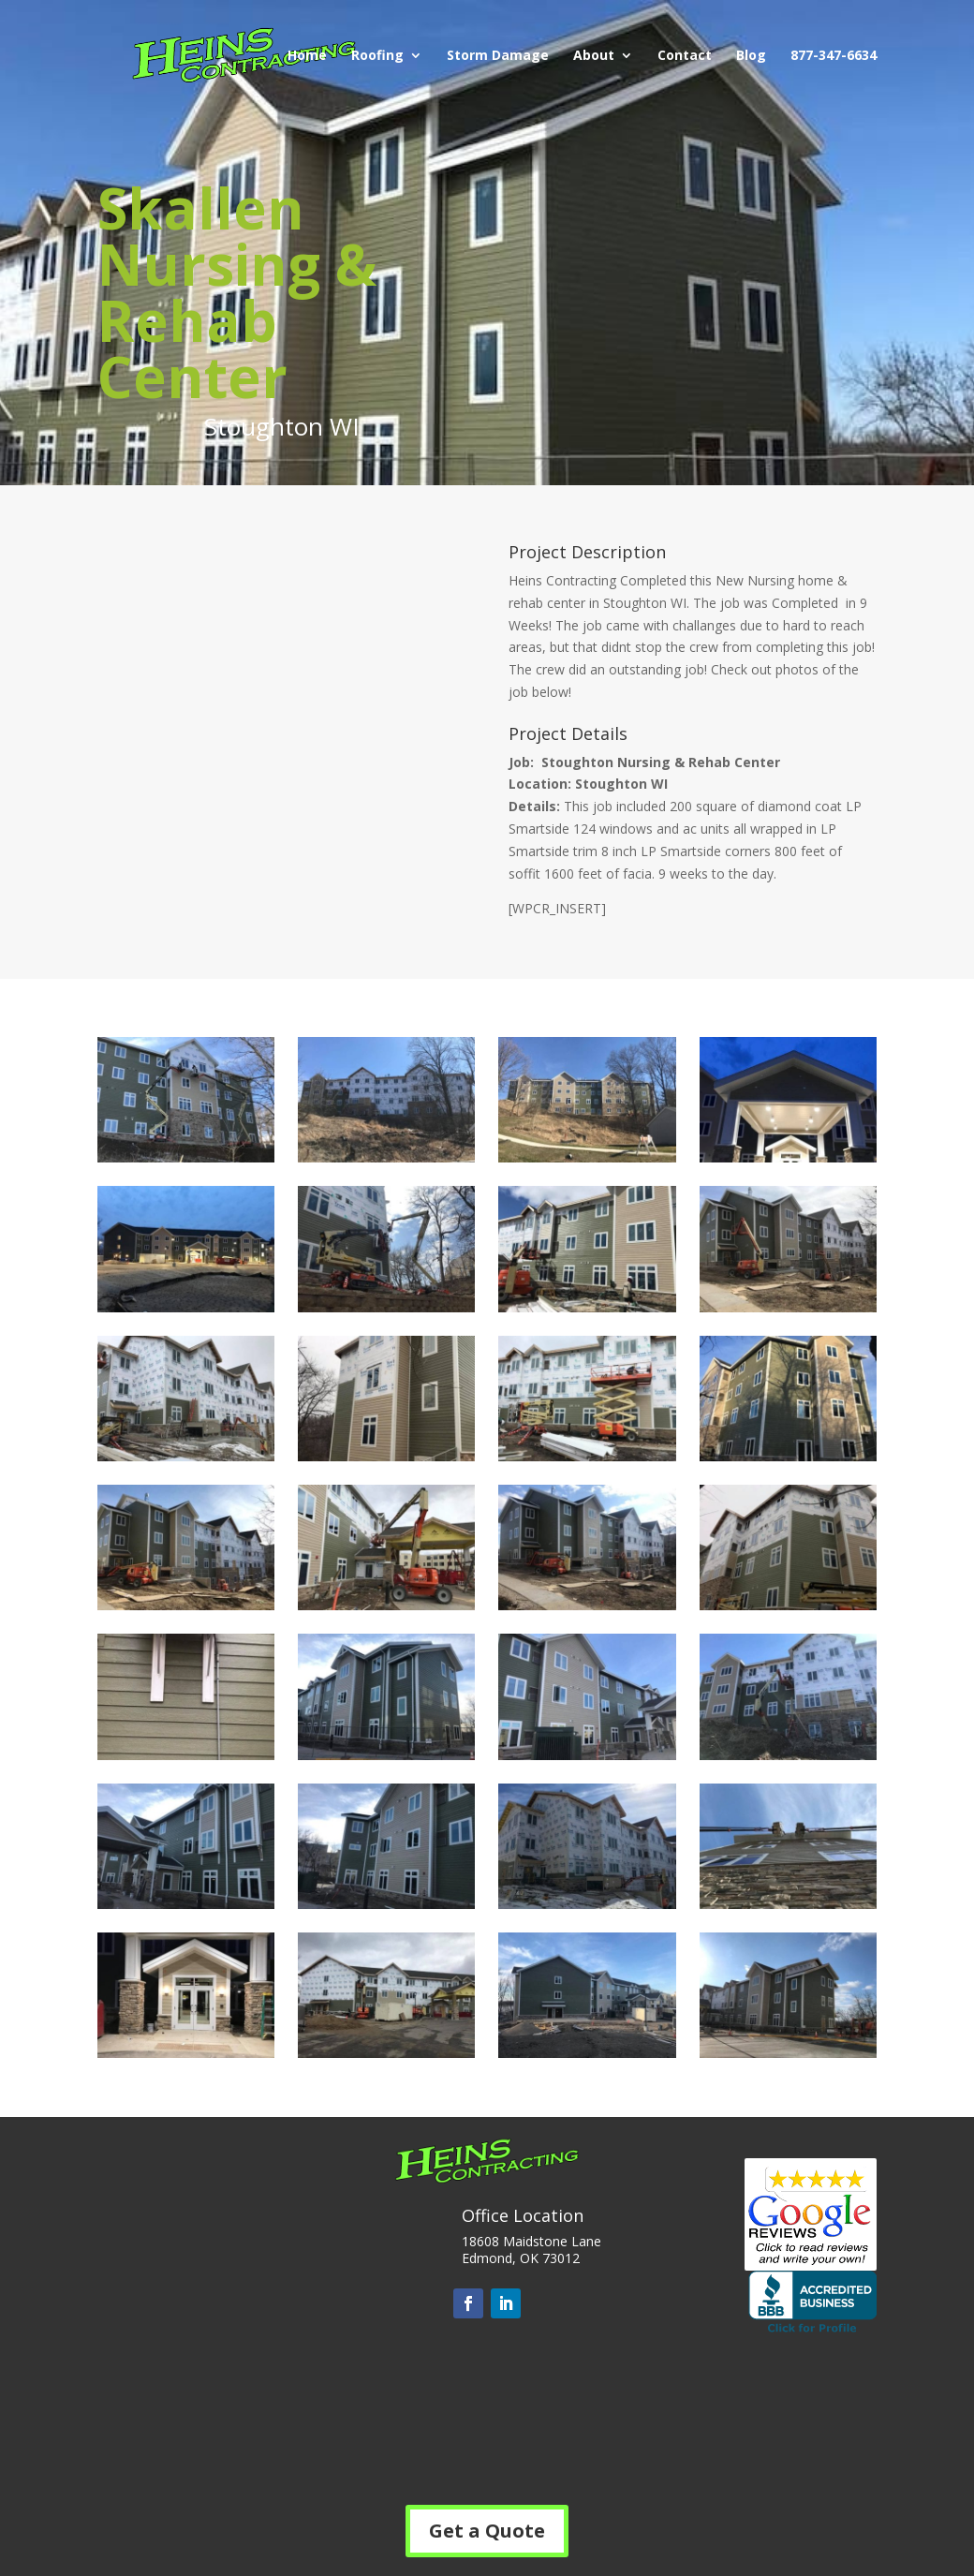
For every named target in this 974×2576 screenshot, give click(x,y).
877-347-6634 (833, 56)
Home (307, 56)
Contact (684, 56)
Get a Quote (487, 2530)
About (593, 56)
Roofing (377, 56)
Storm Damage (498, 56)
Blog (751, 56)
